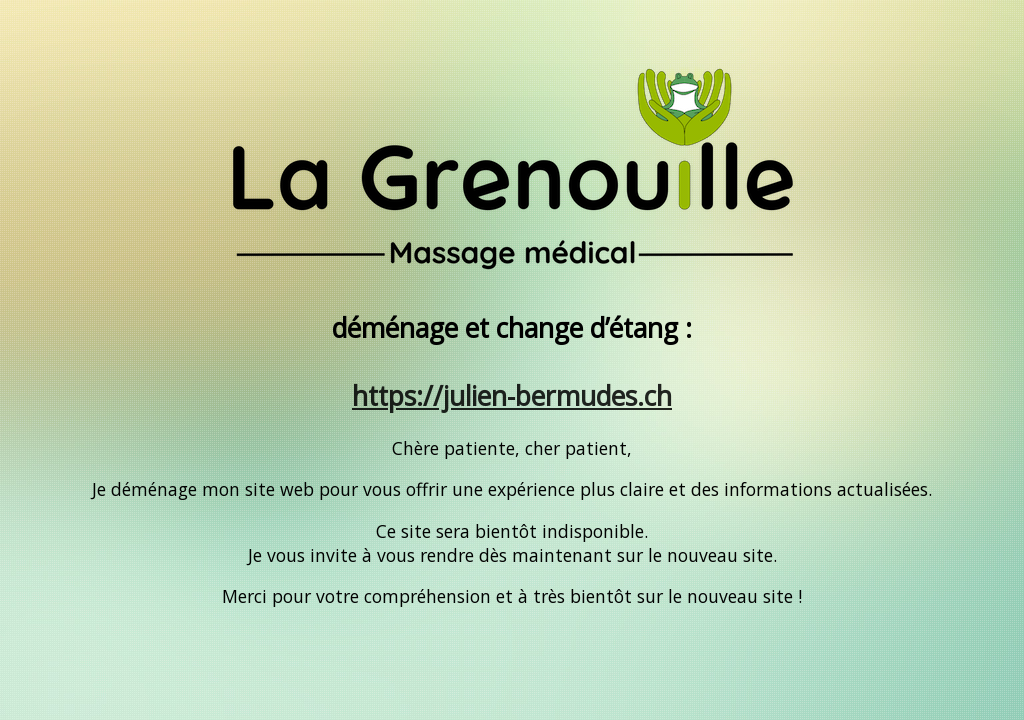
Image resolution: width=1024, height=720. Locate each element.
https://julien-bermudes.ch (512, 396)
